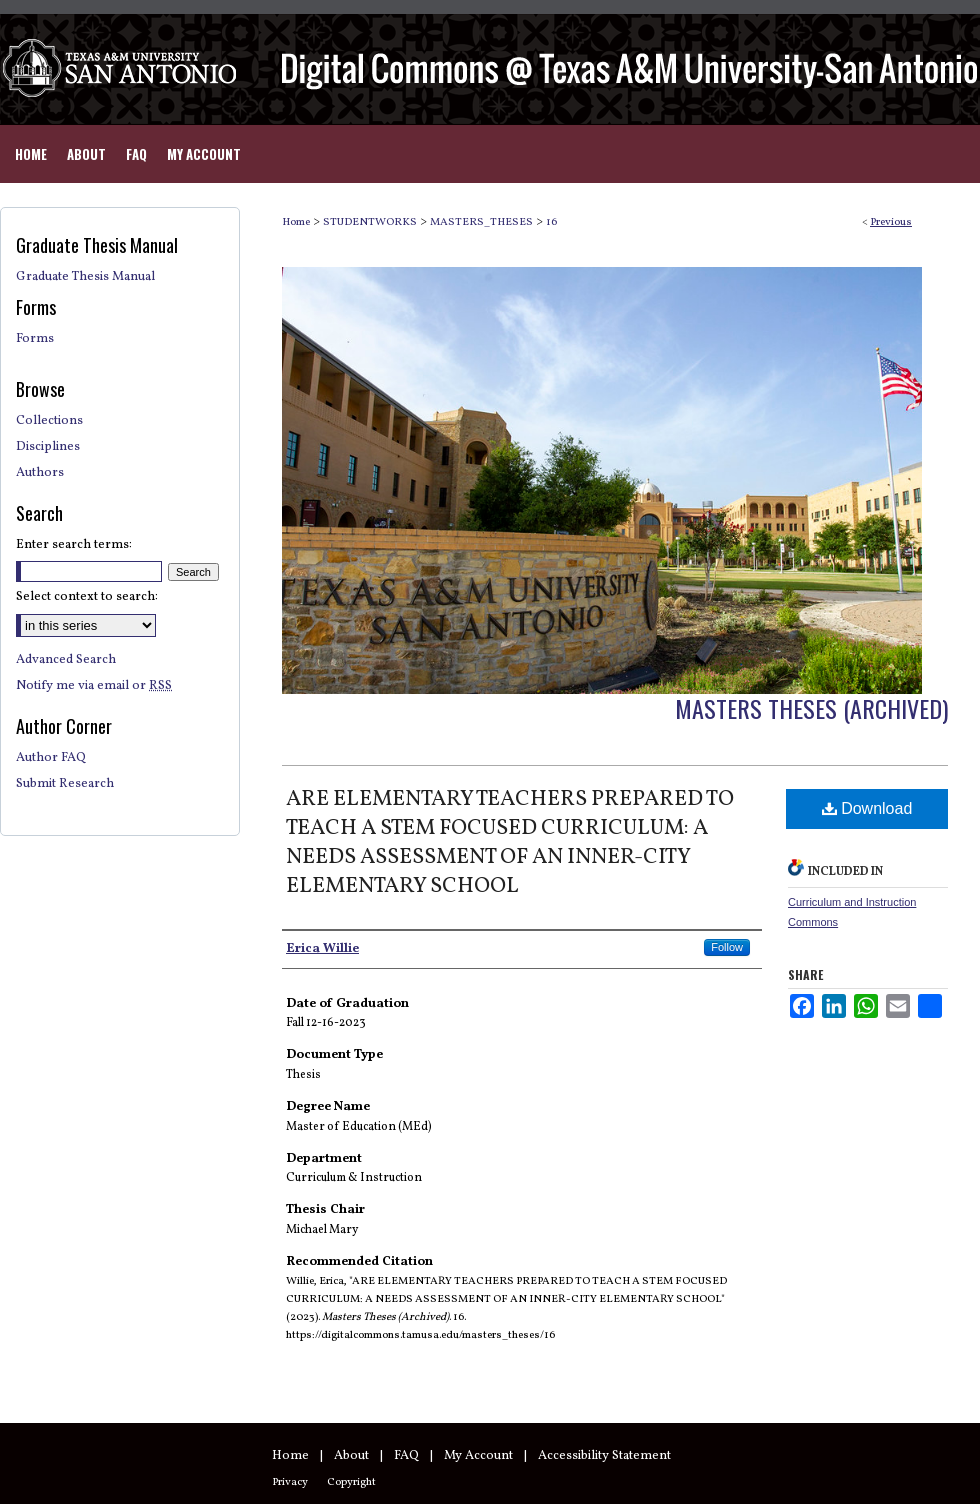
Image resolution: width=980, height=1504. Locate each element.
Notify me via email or (94, 686)
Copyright (351, 1482)
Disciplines (48, 447)
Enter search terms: (74, 545)
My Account (478, 1456)
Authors (40, 473)
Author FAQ (51, 758)
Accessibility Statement (604, 1456)
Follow (727, 947)
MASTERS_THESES (481, 222)
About (351, 1456)
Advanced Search (66, 660)
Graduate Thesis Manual (85, 277)
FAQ (406, 1456)
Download (867, 808)
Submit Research (65, 784)
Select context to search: (87, 597)
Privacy (290, 1482)
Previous (891, 222)
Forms (35, 339)
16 (551, 222)
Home (296, 222)
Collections (49, 421)
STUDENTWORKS (370, 222)
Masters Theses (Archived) (811, 708)
